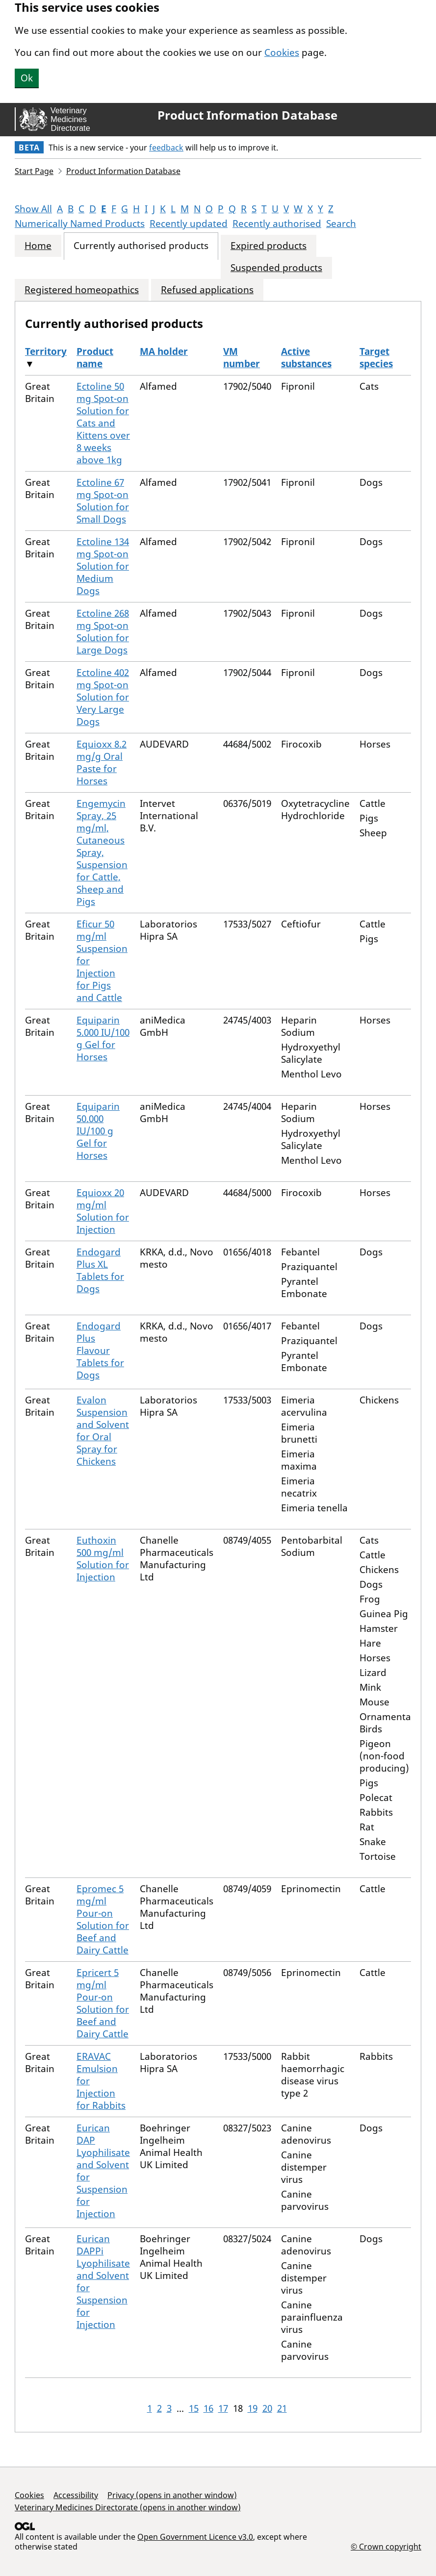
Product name (95, 357)
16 (208, 2408)
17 (223, 2408)
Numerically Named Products (80, 223)
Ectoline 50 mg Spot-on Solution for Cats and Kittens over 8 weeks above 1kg (103, 423)
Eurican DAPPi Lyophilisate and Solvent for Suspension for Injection (103, 2281)
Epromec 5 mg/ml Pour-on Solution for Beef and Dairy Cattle (103, 1919)
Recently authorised (276, 223)
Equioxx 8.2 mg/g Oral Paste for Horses (102, 762)
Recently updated (189, 223)
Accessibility (75, 2495)
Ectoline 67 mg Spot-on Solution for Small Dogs (103, 500)
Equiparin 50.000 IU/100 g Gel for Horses (98, 1131)
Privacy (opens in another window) (172, 2495)
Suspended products (276, 268)
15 (194, 2408)
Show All (33, 208)
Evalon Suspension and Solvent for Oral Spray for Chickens (103, 1431)
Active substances (306, 357)
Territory (46, 351)
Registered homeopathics (82, 290)
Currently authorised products (141, 246)
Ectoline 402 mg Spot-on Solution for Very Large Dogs (103, 697)
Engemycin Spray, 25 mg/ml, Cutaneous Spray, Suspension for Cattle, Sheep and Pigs (102, 852)
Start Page (34, 171)
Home (38, 246)
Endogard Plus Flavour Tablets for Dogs (100, 1350)
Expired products (269, 246)
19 (252, 2408)
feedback (166, 147)
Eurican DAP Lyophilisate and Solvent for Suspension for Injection (103, 2171)
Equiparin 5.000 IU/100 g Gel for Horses (103, 1038)
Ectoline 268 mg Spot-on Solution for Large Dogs (103, 631)
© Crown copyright (386, 2546)
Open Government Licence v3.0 (195, 2536)
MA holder (164, 351)
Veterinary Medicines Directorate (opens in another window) (128, 2507)
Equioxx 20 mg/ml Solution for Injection (103, 1211)
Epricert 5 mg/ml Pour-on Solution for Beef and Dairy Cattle (103, 2003)
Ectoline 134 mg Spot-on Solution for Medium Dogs (103, 566)
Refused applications (207, 290)
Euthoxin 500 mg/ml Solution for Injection (103, 1558)
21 (282, 2408)
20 (267, 2408)
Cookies (281, 52)
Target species (376, 357)
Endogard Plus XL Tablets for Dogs (100, 1270)
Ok (27, 78)
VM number (241, 357)
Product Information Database (247, 115)
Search (341, 223)
